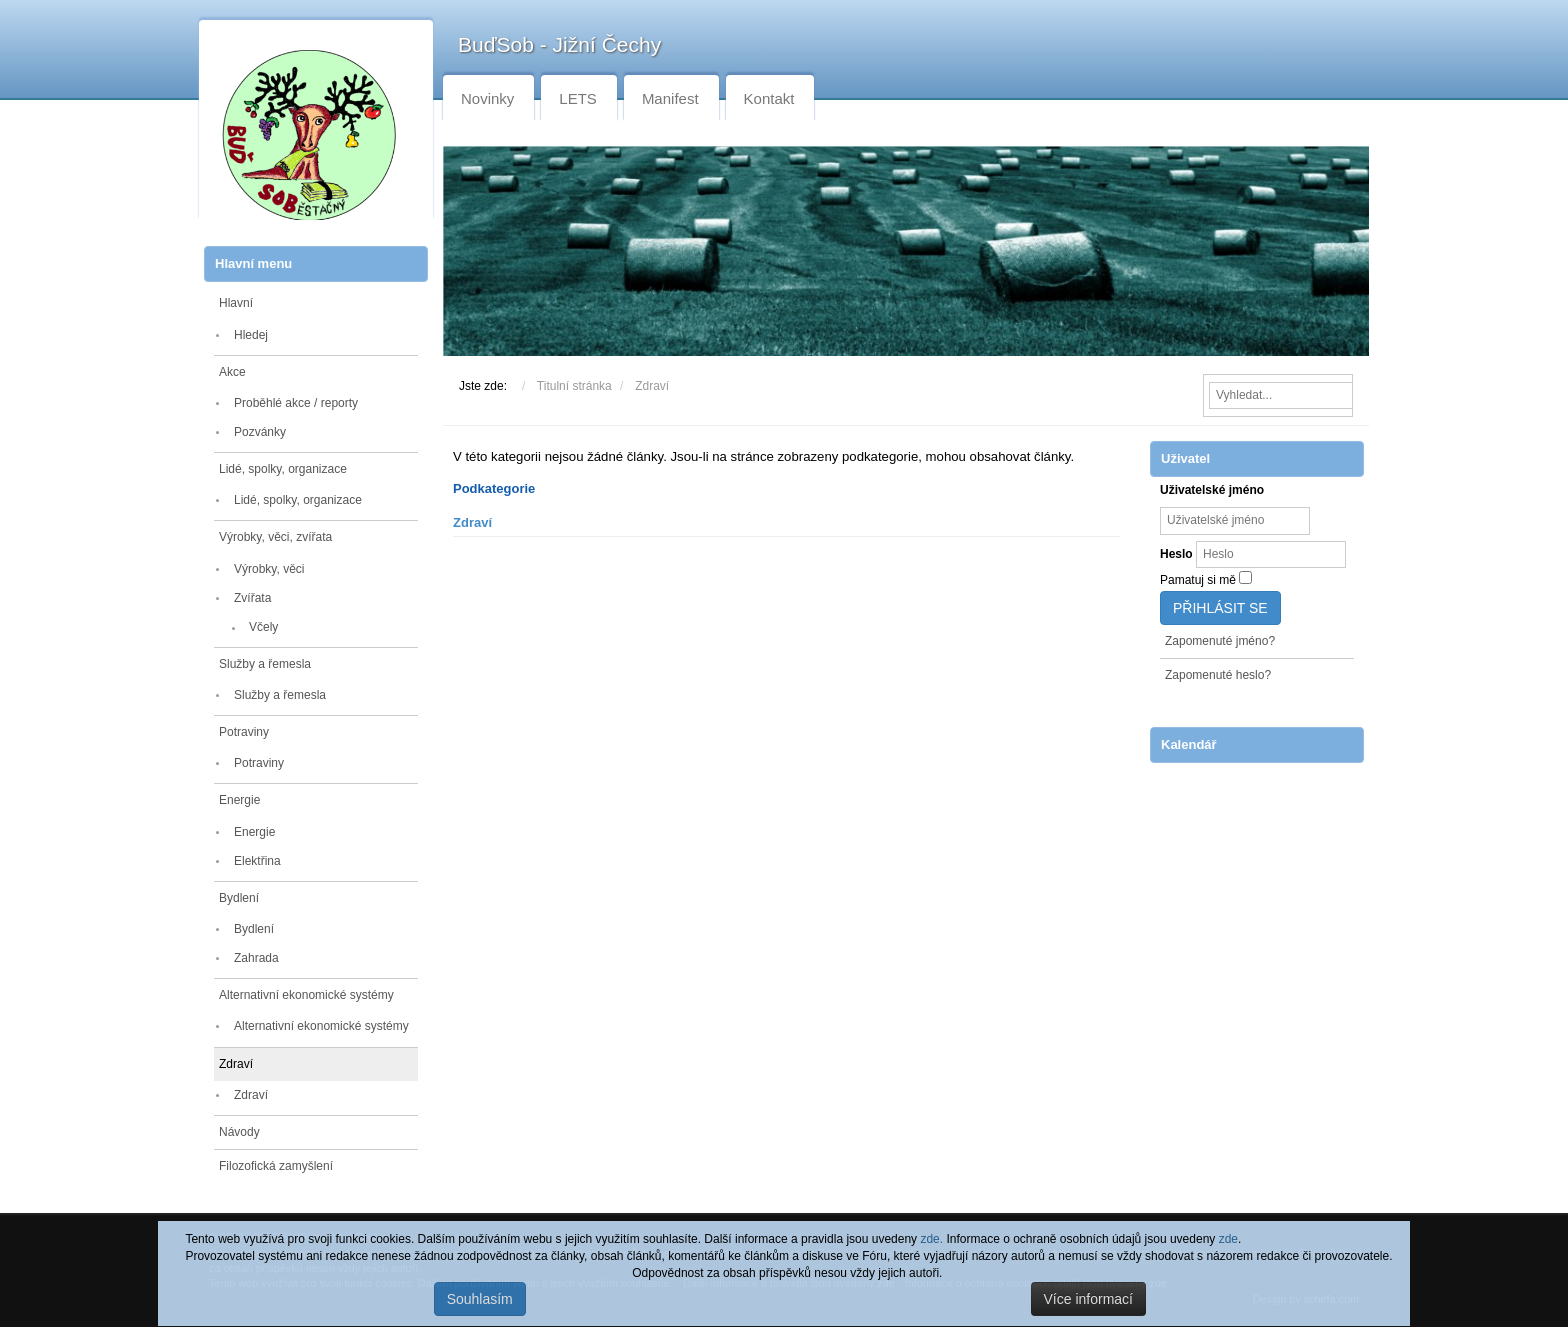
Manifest (670, 98)
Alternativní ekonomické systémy (306, 995)
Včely (263, 627)
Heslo (1176, 554)
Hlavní (236, 303)
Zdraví (236, 1064)
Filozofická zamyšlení (276, 1166)
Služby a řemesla (265, 664)
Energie (239, 800)
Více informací (1088, 1299)
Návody (239, 1132)
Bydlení (239, 898)
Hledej (251, 335)
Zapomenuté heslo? (1218, 675)
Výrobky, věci (269, 569)
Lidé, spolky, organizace (283, 469)
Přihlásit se (1220, 608)
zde (1228, 1239)
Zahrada (256, 958)
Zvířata (252, 598)
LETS (578, 98)
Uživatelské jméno (1212, 490)
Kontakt (769, 98)
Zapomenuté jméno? (1220, 641)
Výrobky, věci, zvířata (275, 537)
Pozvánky (260, 432)
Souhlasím (480, 1299)
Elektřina (257, 861)
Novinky (487, 98)
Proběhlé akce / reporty (296, 403)
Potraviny (244, 732)
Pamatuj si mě (1198, 580)
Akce (232, 372)
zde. (931, 1239)
